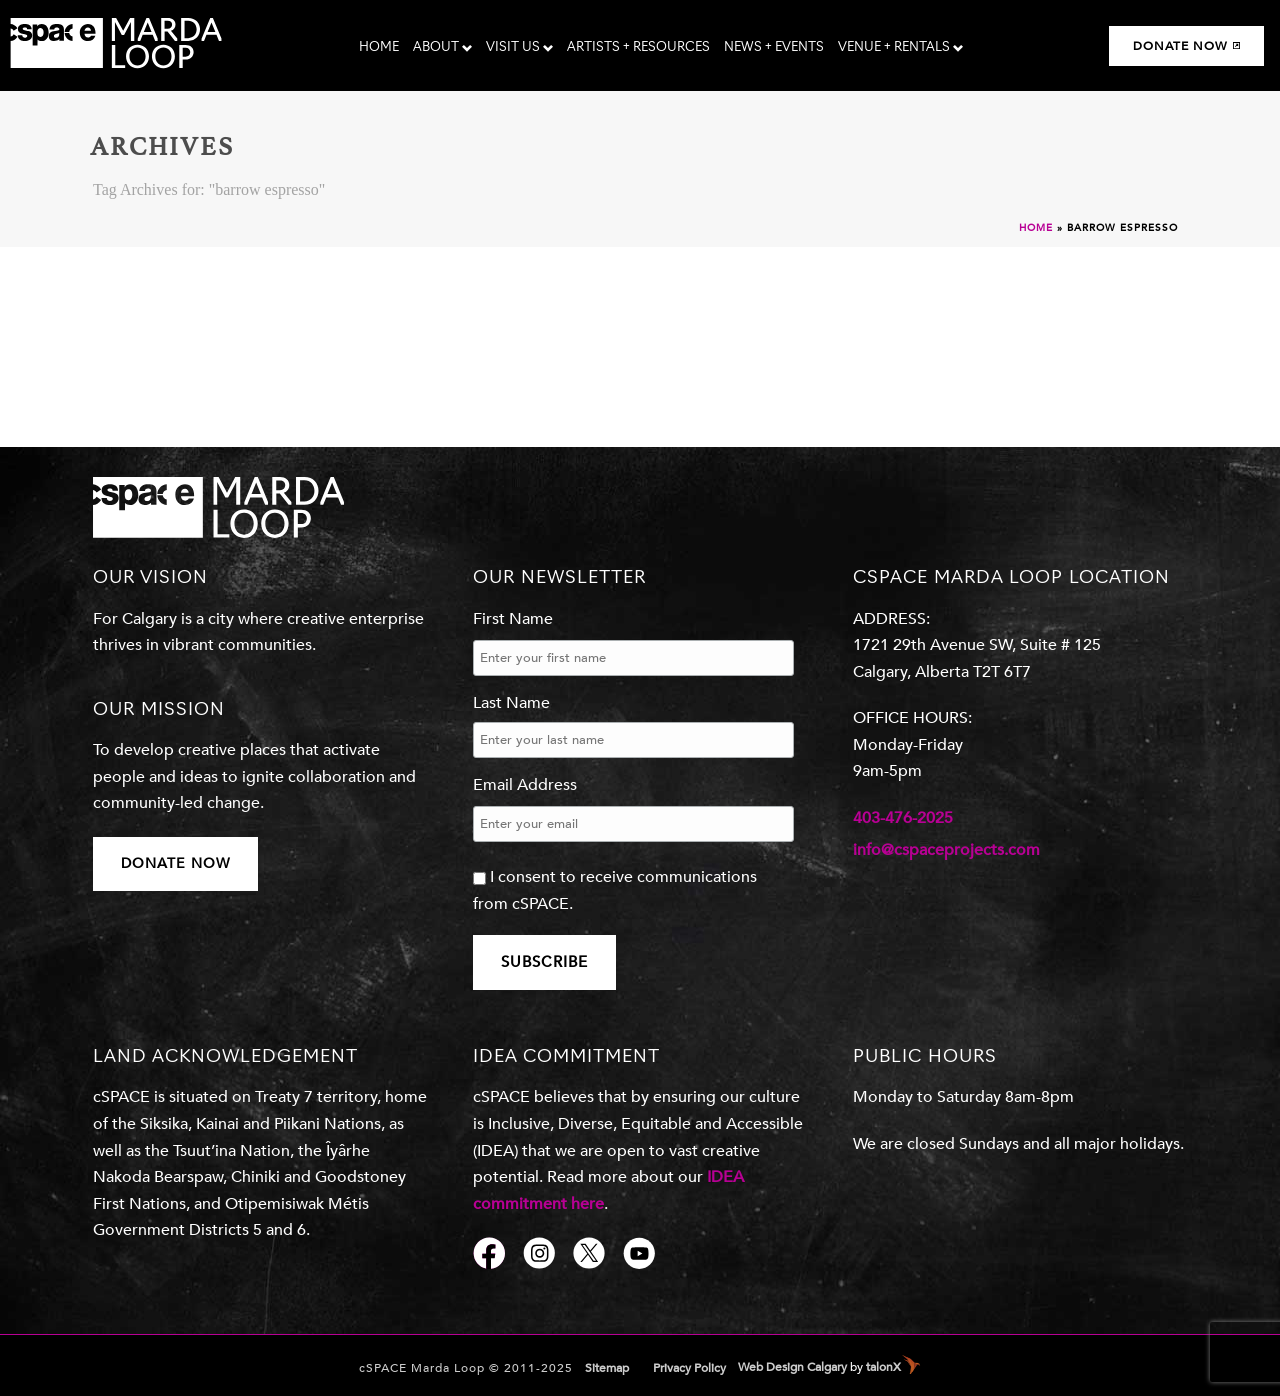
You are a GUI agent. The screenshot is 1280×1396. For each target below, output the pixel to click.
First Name (513, 619)
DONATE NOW (175, 863)
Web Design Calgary (792, 1367)
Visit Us (519, 47)
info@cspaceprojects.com (946, 850)
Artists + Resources (638, 47)
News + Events (774, 47)
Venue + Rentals (900, 47)
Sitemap (607, 1368)
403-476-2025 (903, 818)
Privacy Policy (689, 1368)
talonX (883, 1367)
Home (379, 47)
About (442, 47)
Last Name (511, 703)
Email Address (525, 785)
